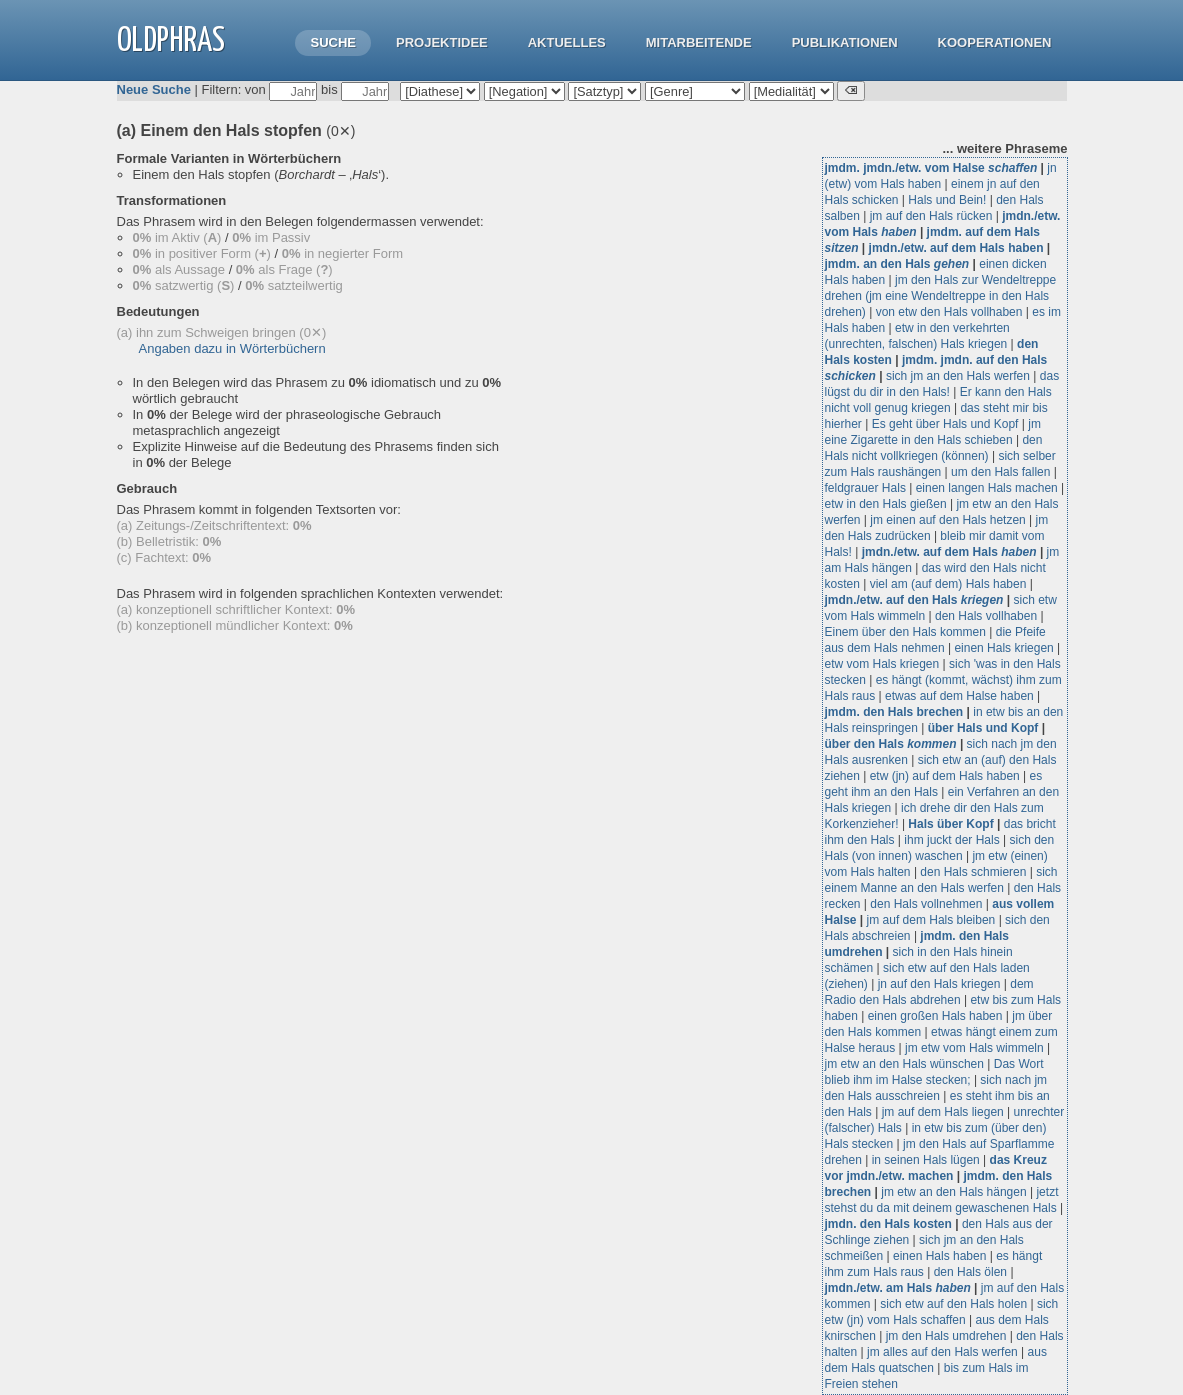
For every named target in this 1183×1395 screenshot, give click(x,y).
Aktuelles (567, 42)
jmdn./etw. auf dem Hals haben (956, 248)
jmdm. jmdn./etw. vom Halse (931, 168)
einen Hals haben (939, 1256)
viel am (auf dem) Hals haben (948, 584)
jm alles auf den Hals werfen (942, 1352)
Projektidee (442, 42)
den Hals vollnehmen (926, 904)
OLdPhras (171, 41)
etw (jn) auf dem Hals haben (945, 776)
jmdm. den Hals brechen (894, 712)
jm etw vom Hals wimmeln (974, 1048)
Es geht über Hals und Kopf (945, 424)
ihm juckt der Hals (951, 840)
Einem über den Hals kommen (905, 632)
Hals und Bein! (947, 200)
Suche (333, 42)
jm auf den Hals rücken (931, 216)
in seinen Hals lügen (926, 1160)
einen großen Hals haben (935, 1016)
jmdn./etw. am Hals (898, 1288)
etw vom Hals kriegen (882, 664)
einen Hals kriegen (1003, 648)
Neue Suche (154, 89)
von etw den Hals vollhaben (949, 312)
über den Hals (891, 744)
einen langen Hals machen (987, 488)
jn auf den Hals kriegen (939, 984)
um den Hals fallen (1000, 472)
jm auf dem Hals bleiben (931, 920)
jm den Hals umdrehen (946, 1336)
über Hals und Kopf (983, 728)
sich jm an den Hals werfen (958, 376)
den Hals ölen (970, 1272)
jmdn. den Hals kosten (888, 1224)
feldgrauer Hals (865, 488)
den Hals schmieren (973, 872)
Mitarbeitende (699, 42)
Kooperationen (995, 42)
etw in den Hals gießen (886, 504)
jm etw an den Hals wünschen (904, 1064)
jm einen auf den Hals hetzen (947, 520)
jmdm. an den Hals (897, 264)
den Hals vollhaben (986, 616)
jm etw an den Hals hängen (953, 1192)
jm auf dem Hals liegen (943, 1112)
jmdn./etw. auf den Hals (914, 600)
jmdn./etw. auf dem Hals (949, 552)
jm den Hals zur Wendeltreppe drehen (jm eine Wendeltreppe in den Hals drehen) (941, 296)
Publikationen (845, 42)
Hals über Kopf (950, 824)
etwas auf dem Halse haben (959, 696)
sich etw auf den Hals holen (953, 1304)
